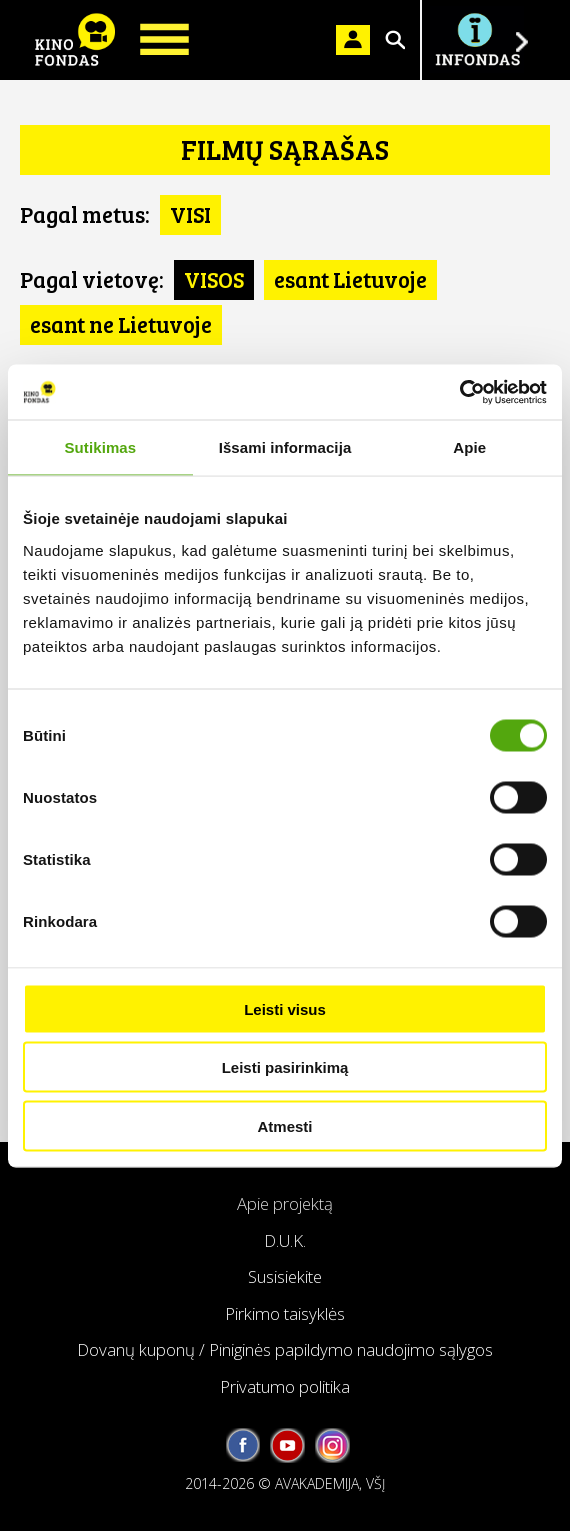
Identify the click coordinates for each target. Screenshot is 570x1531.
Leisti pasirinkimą (285, 1067)
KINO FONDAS (75, 40)
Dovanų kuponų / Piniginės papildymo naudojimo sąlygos (285, 1349)
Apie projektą (285, 1203)
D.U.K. (285, 1240)
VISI (190, 214)
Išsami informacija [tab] (285, 447)
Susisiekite (285, 1276)
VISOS (214, 279)
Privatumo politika (285, 1386)
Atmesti (284, 1125)
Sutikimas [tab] (100, 447)
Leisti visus (285, 1008)
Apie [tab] (469, 447)
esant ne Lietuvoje (121, 324)
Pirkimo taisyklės (285, 1313)
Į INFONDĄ (477, 40)
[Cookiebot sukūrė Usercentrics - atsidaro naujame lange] (459, 392)
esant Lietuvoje (350, 279)
